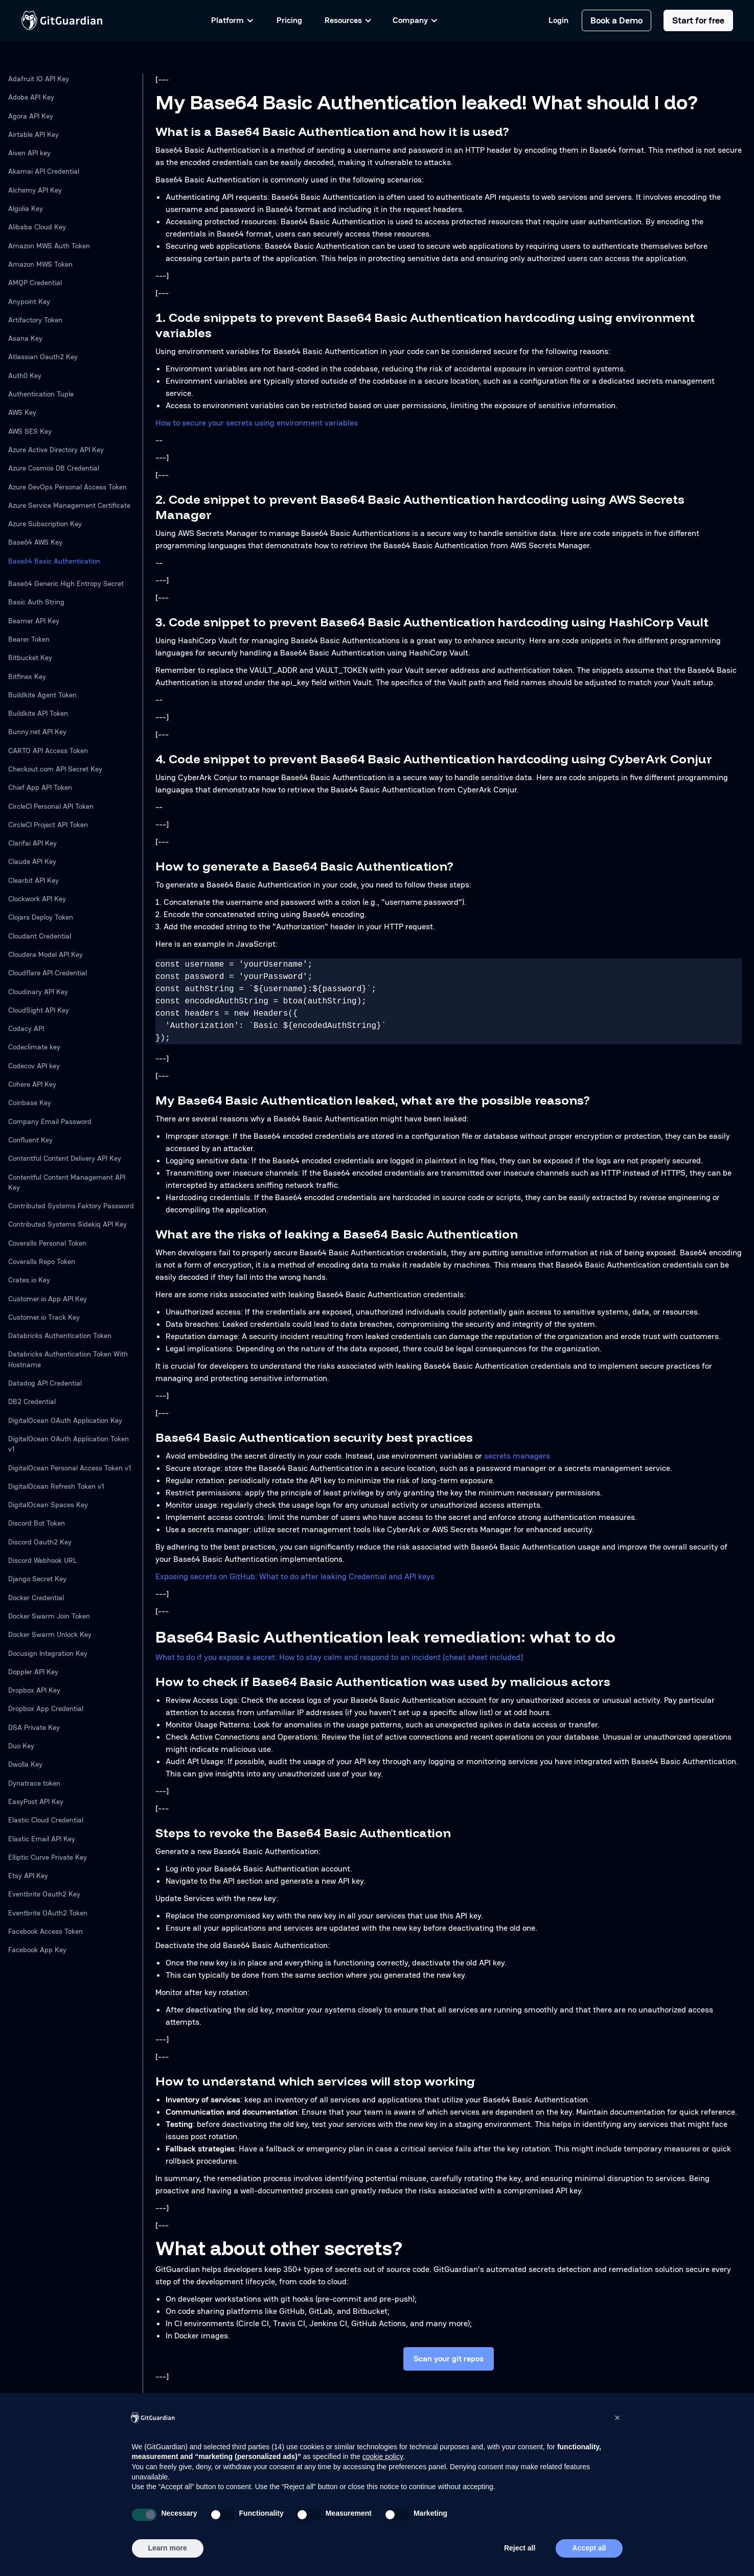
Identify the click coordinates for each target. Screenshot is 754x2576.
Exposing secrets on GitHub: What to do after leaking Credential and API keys (295, 1576)
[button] (617, 2417)
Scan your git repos (449, 2358)
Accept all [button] (589, 2548)
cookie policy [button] (382, 2456)
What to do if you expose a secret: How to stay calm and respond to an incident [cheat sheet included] (339, 1657)
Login (558, 20)
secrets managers (517, 1455)
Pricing (289, 20)
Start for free (698, 20)
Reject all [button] (519, 2548)
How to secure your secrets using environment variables (256, 422)
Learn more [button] (167, 2548)
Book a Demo (616, 20)
